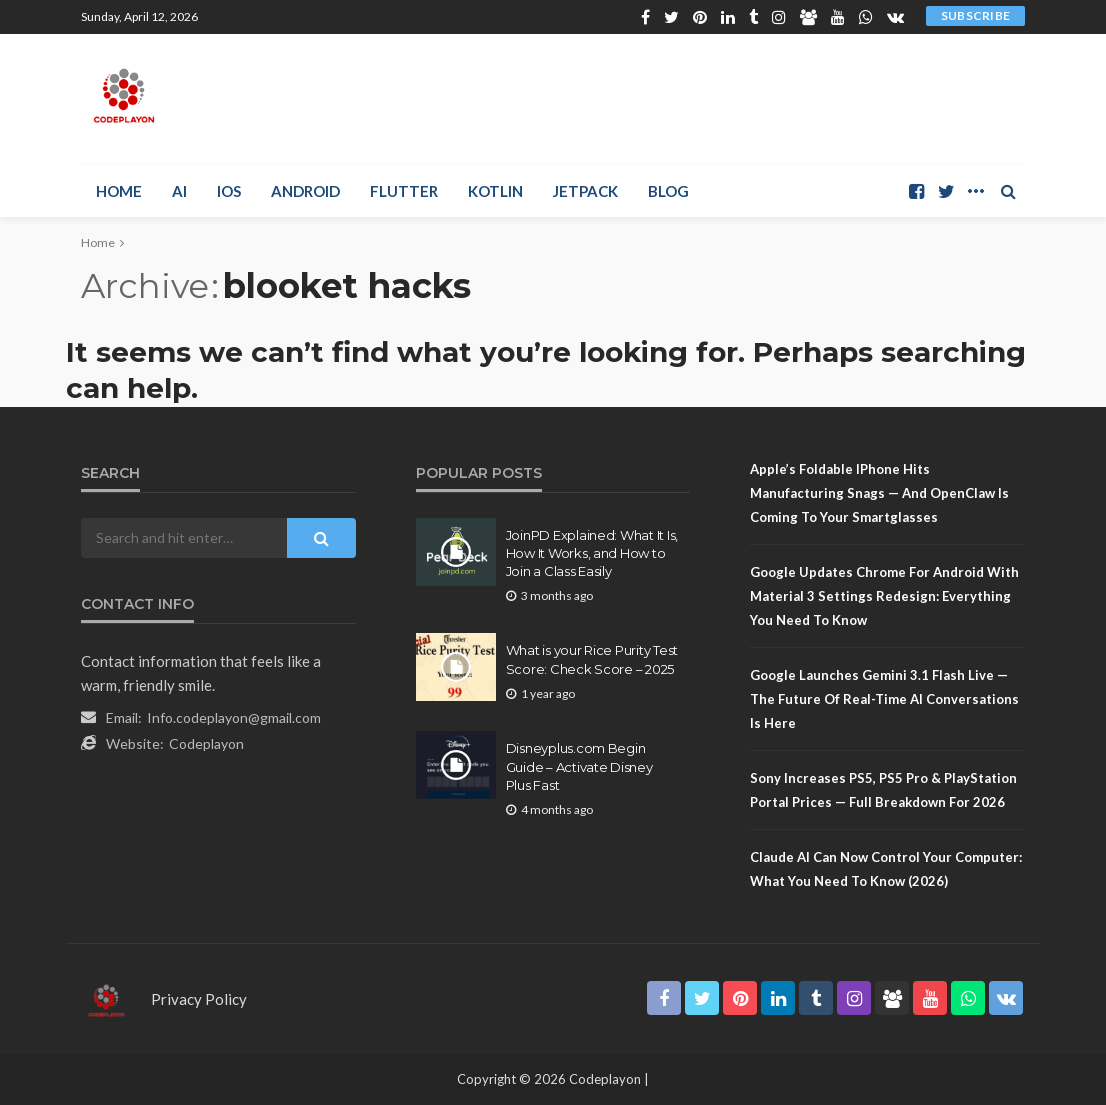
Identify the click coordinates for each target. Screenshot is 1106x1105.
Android (305, 191)
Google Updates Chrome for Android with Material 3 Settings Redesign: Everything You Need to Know (884, 596)
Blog (668, 191)
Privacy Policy (199, 999)
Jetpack (585, 191)
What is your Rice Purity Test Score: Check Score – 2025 (592, 659)
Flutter (404, 191)
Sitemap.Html (471, 855)
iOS (229, 191)
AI (179, 191)
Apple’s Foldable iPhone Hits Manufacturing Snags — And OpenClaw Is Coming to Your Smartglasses (879, 493)
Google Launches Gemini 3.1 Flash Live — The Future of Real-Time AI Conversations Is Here (884, 699)
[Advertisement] (791, 96)
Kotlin (495, 191)
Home (119, 191)
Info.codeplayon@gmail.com (234, 717)
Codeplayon (206, 743)
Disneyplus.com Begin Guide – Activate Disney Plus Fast (579, 766)
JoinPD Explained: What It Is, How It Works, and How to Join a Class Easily (592, 553)
